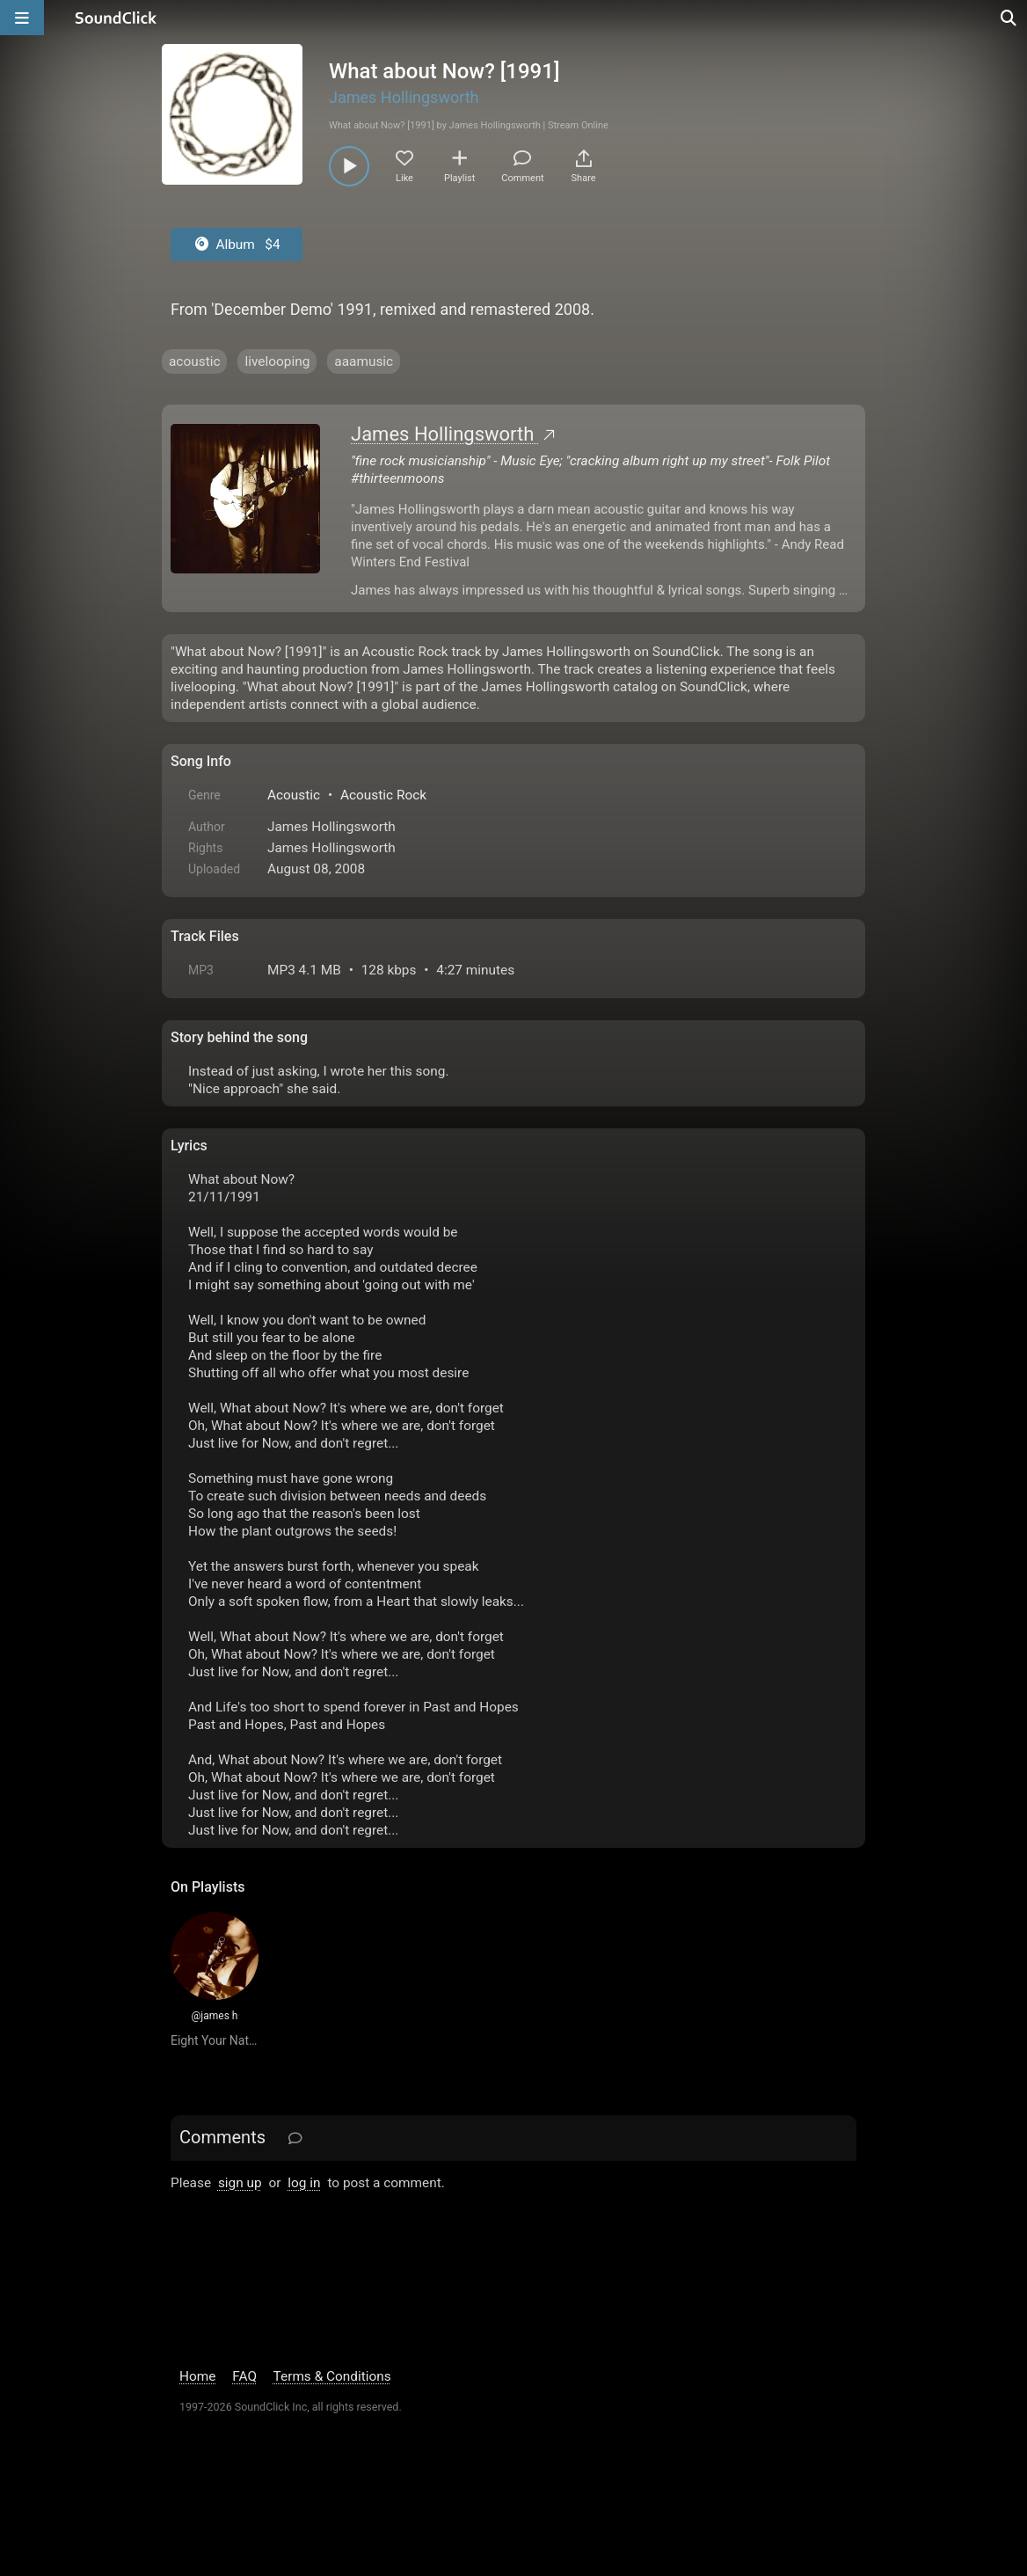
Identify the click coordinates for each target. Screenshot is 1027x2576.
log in (304, 2183)
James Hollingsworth (404, 97)
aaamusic (363, 361)
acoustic (194, 361)
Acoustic (293, 795)
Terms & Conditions (332, 2376)
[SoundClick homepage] (116, 17)
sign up (240, 2183)
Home (197, 2376)
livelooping (277, 361)
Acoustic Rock (383, 795)
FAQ (244, 2376)
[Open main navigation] (22, 17)
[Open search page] (1009, 17)
